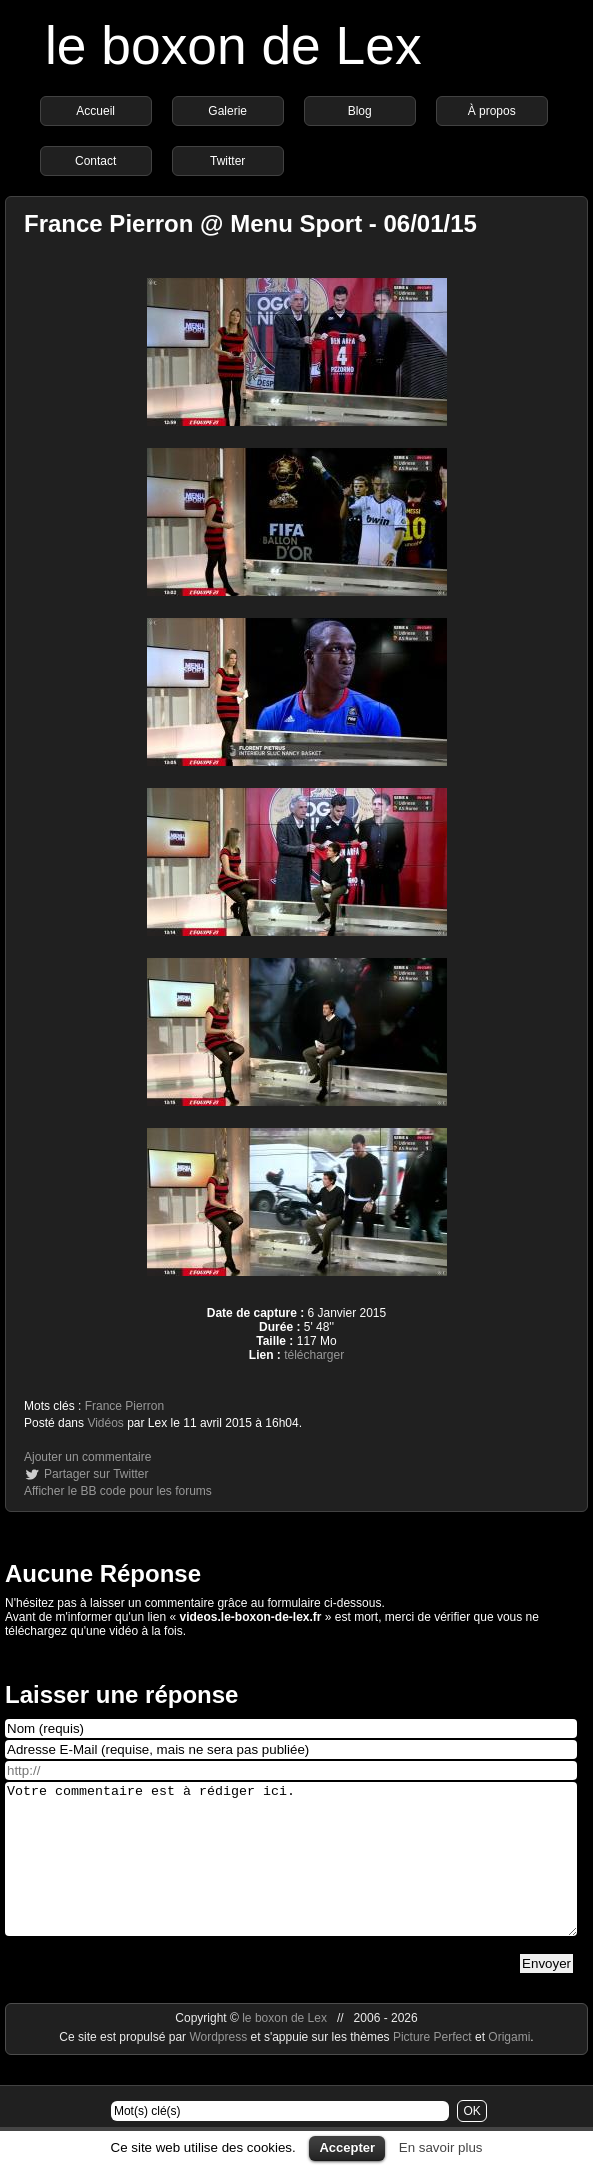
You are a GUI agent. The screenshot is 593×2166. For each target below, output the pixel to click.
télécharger (314, 1355)
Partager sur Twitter (96, 1474)
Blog (360, 111)
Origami (509, 2067)
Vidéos (105, 1423)
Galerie (227, 111)
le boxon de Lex (233, 45)
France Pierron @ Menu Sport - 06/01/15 (250, 223)
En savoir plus (441, 2147)
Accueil (95, 111)
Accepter (347, 2147)
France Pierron (124, 1406)
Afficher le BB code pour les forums (118, 1491)
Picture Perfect (432, 2067)
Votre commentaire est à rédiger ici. (291, 1874)
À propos (492, 111)
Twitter (227, 161)
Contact (95, 161)
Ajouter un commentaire (87, 1457)
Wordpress (219, 2067)
